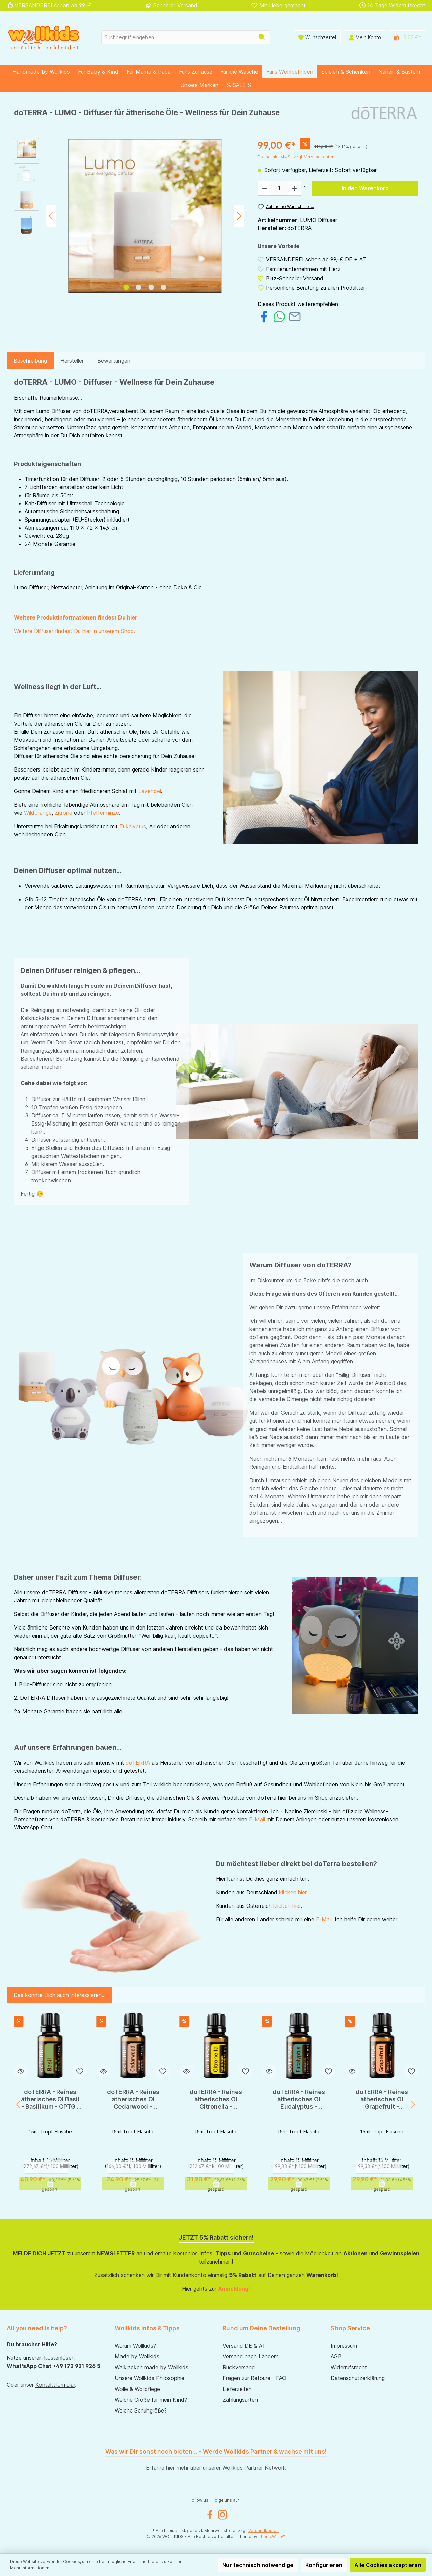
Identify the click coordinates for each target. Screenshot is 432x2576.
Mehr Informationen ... (31, 2567)
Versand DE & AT (244, 2345)
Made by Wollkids (137, 2356)
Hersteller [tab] (72, 360)
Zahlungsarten (240, 2399)
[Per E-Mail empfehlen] (294, 315)
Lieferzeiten (237, 2388)
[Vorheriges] (51, 216)
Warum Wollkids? (135, 2345)
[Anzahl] (279, 188)
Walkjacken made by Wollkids (151, 2367)
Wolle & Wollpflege (137, 2388)
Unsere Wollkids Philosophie (149, 2378)
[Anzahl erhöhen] (294, 188)
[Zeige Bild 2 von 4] (138, 287)
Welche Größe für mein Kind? (151, 2399)
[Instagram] (222, 2515)
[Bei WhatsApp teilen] (279, 315)
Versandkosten (263, 2530)
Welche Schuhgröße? (141, 2410)
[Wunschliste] (317, 37)
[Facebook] (210, 2515)
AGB (336, 2356)
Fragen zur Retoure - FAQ (254, 2378)
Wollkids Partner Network (254, 2467)
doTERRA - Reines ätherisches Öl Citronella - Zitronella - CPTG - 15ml (216, 2099)
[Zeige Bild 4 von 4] (163, 287)
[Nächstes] (239, 216)
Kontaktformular (55, 2384)
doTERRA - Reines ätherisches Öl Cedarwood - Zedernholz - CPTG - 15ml (133, 2099)
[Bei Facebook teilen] (263, 315)
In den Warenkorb (365, 188)
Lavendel (149, 791)
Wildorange (38, 812)
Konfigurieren (323, 2564)
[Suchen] (262, 37)
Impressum (344, 2345)
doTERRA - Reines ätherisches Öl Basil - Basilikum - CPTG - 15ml (50, 2099)
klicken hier (292, 1892)
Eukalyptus (132, 826)
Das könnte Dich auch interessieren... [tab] (60, 1995)
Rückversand (239, 2367)
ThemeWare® (272, 2536)
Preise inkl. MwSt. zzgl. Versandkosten (296, 156)
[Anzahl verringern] (264, 188)
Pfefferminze (103, 812)
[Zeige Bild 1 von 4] (126, 287)
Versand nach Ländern (251, 2356)
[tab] (30, 360)
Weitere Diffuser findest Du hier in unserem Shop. (74, 631)
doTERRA (138, 1762)
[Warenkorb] (407, 37)
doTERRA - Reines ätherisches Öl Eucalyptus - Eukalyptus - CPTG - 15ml (299, 2099)
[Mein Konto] (364, 37)
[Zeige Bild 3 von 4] (151, 287)
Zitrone (63, 812)
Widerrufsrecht (349, 2367)
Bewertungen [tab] (113, 360)
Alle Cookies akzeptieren (387, 2564)
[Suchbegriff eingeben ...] (177, 37)
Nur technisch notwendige (257, 2564)
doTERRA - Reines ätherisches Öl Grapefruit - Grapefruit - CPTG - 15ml (382, 2099)
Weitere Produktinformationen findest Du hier (75, 617)
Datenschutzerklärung (358, 2378)
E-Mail (257, 1819)
